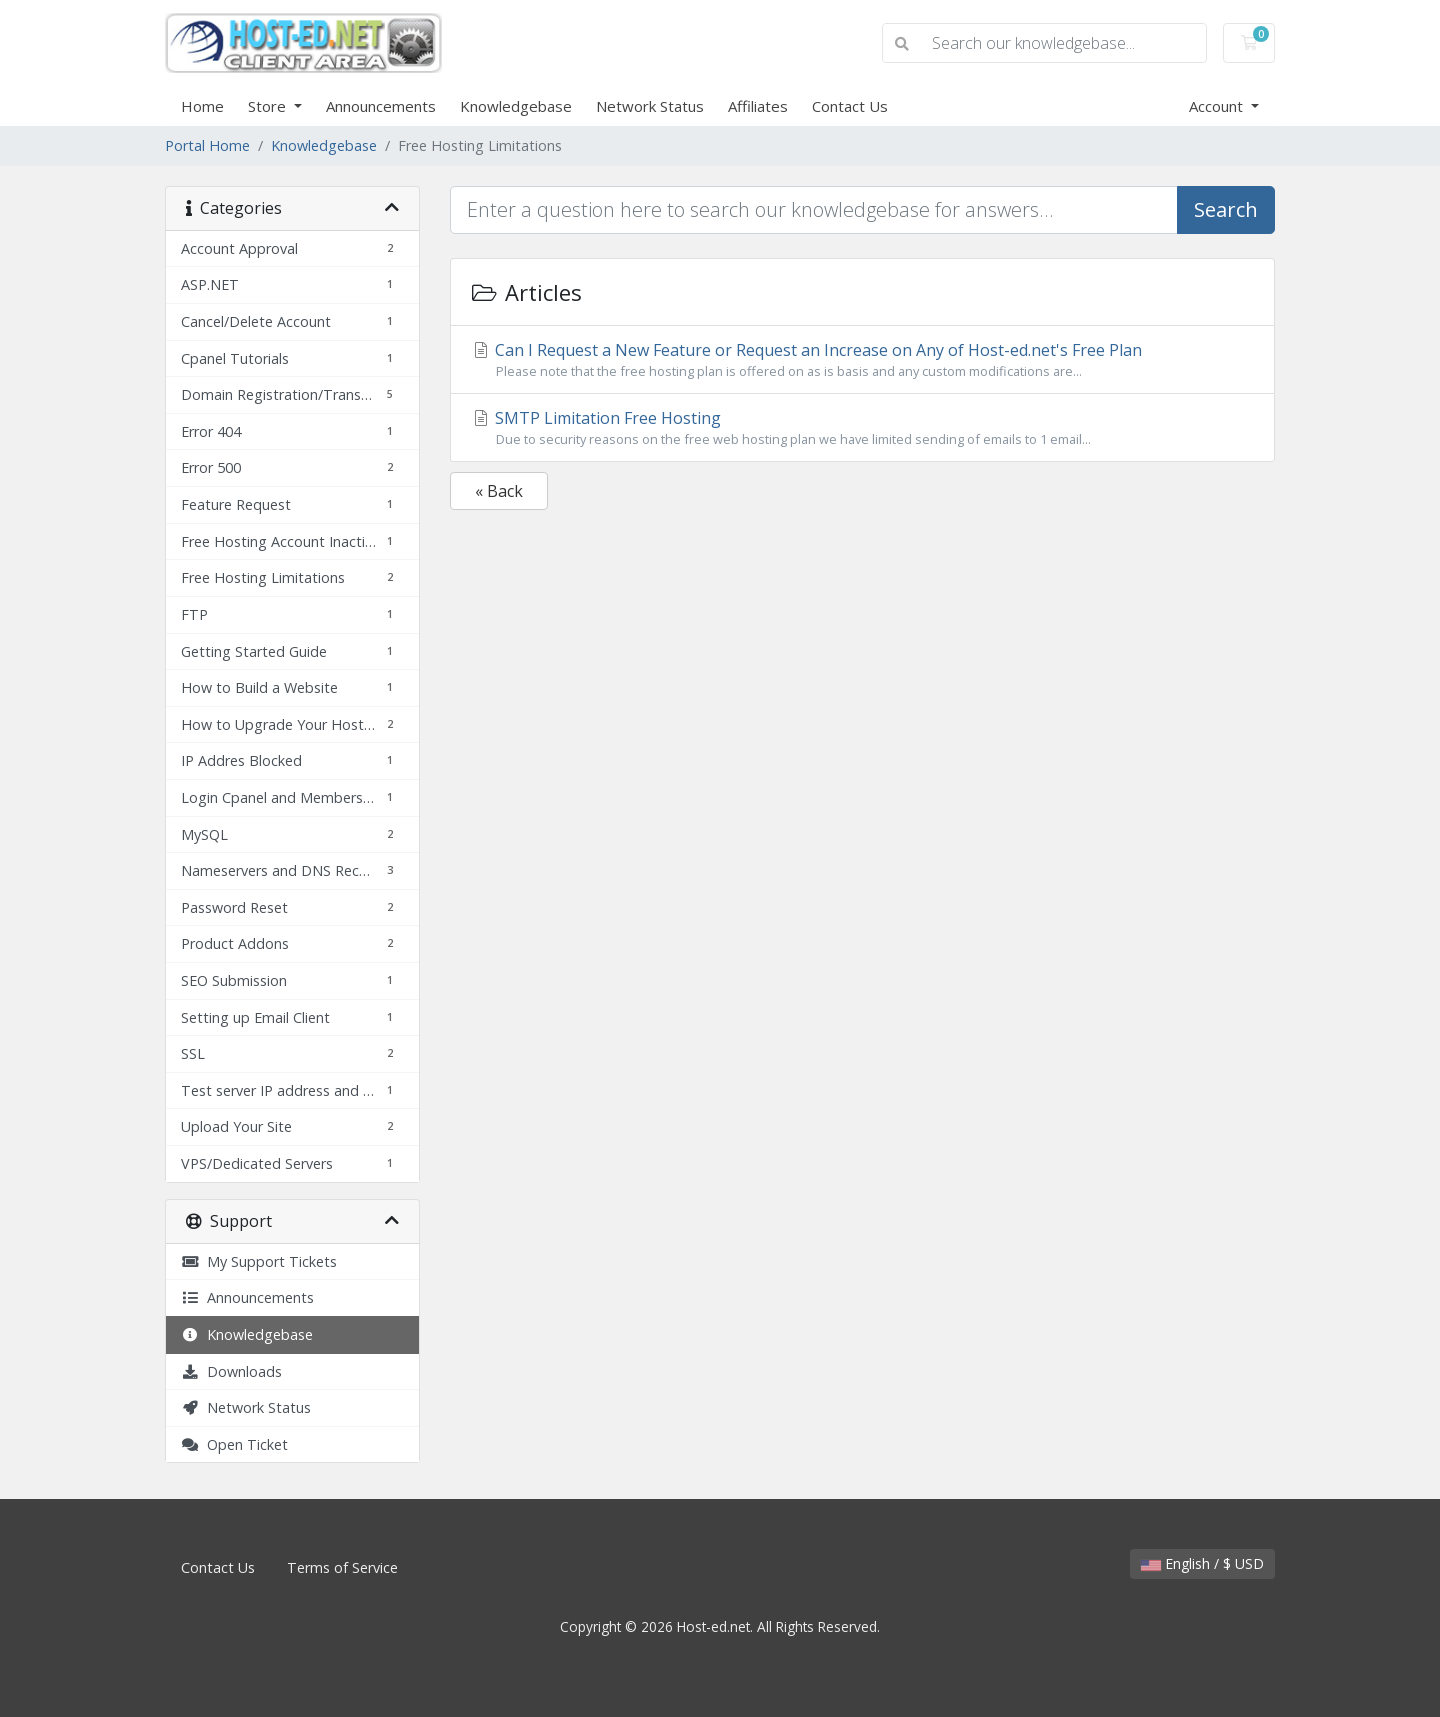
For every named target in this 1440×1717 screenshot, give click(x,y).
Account (1218, 106)
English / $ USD (1202, 1563)
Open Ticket (234, 1444)
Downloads (231, 1371)
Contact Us (850, 106)
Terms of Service (342, 1567)
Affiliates (758, 106)
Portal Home (207, 145)
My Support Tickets (259, 1261)
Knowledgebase (516, 106)
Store (269, 106)
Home (202, 106)
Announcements (381, 106)
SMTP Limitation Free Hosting (862, 428)
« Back (499, 491)
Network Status (650, 106)
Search (1226, 209)
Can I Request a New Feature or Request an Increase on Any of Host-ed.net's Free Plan (862, 360)
